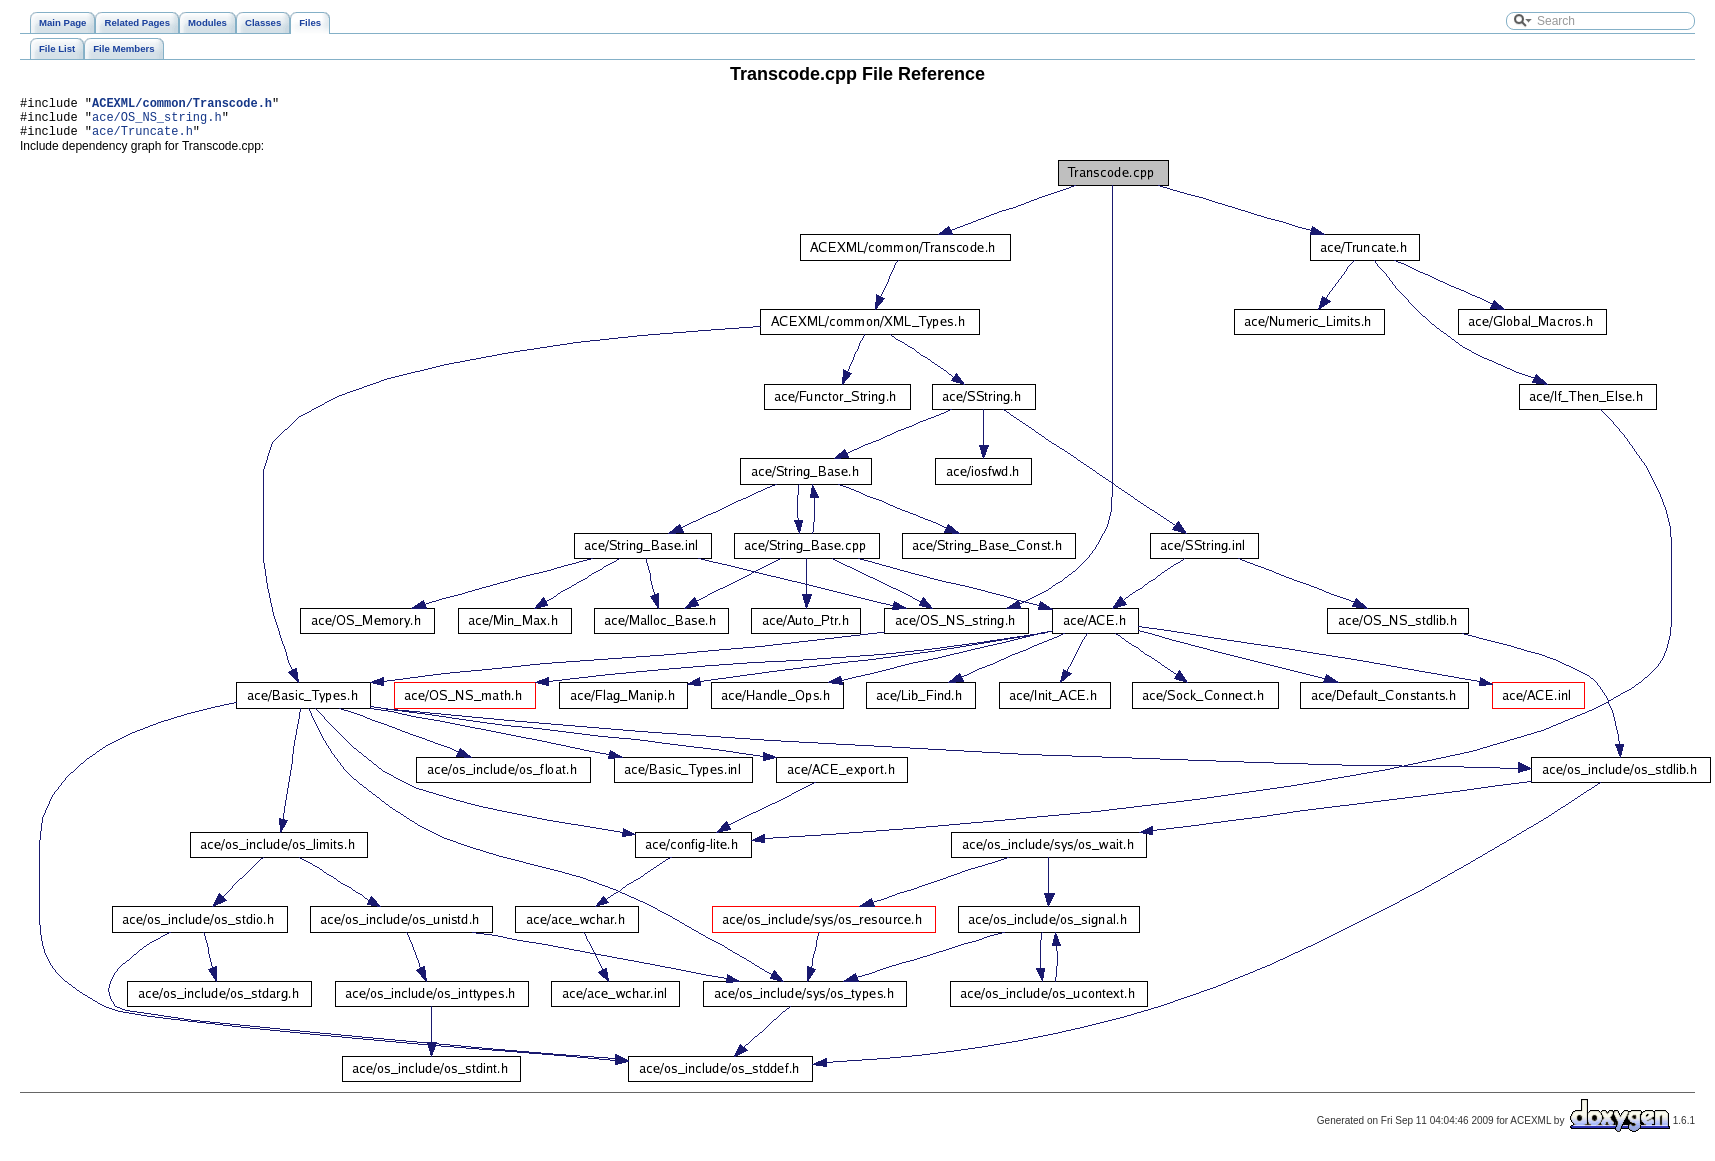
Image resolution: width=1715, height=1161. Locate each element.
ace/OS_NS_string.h (157, 122)
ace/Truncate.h (142, 139)
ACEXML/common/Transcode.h (182, 105)
